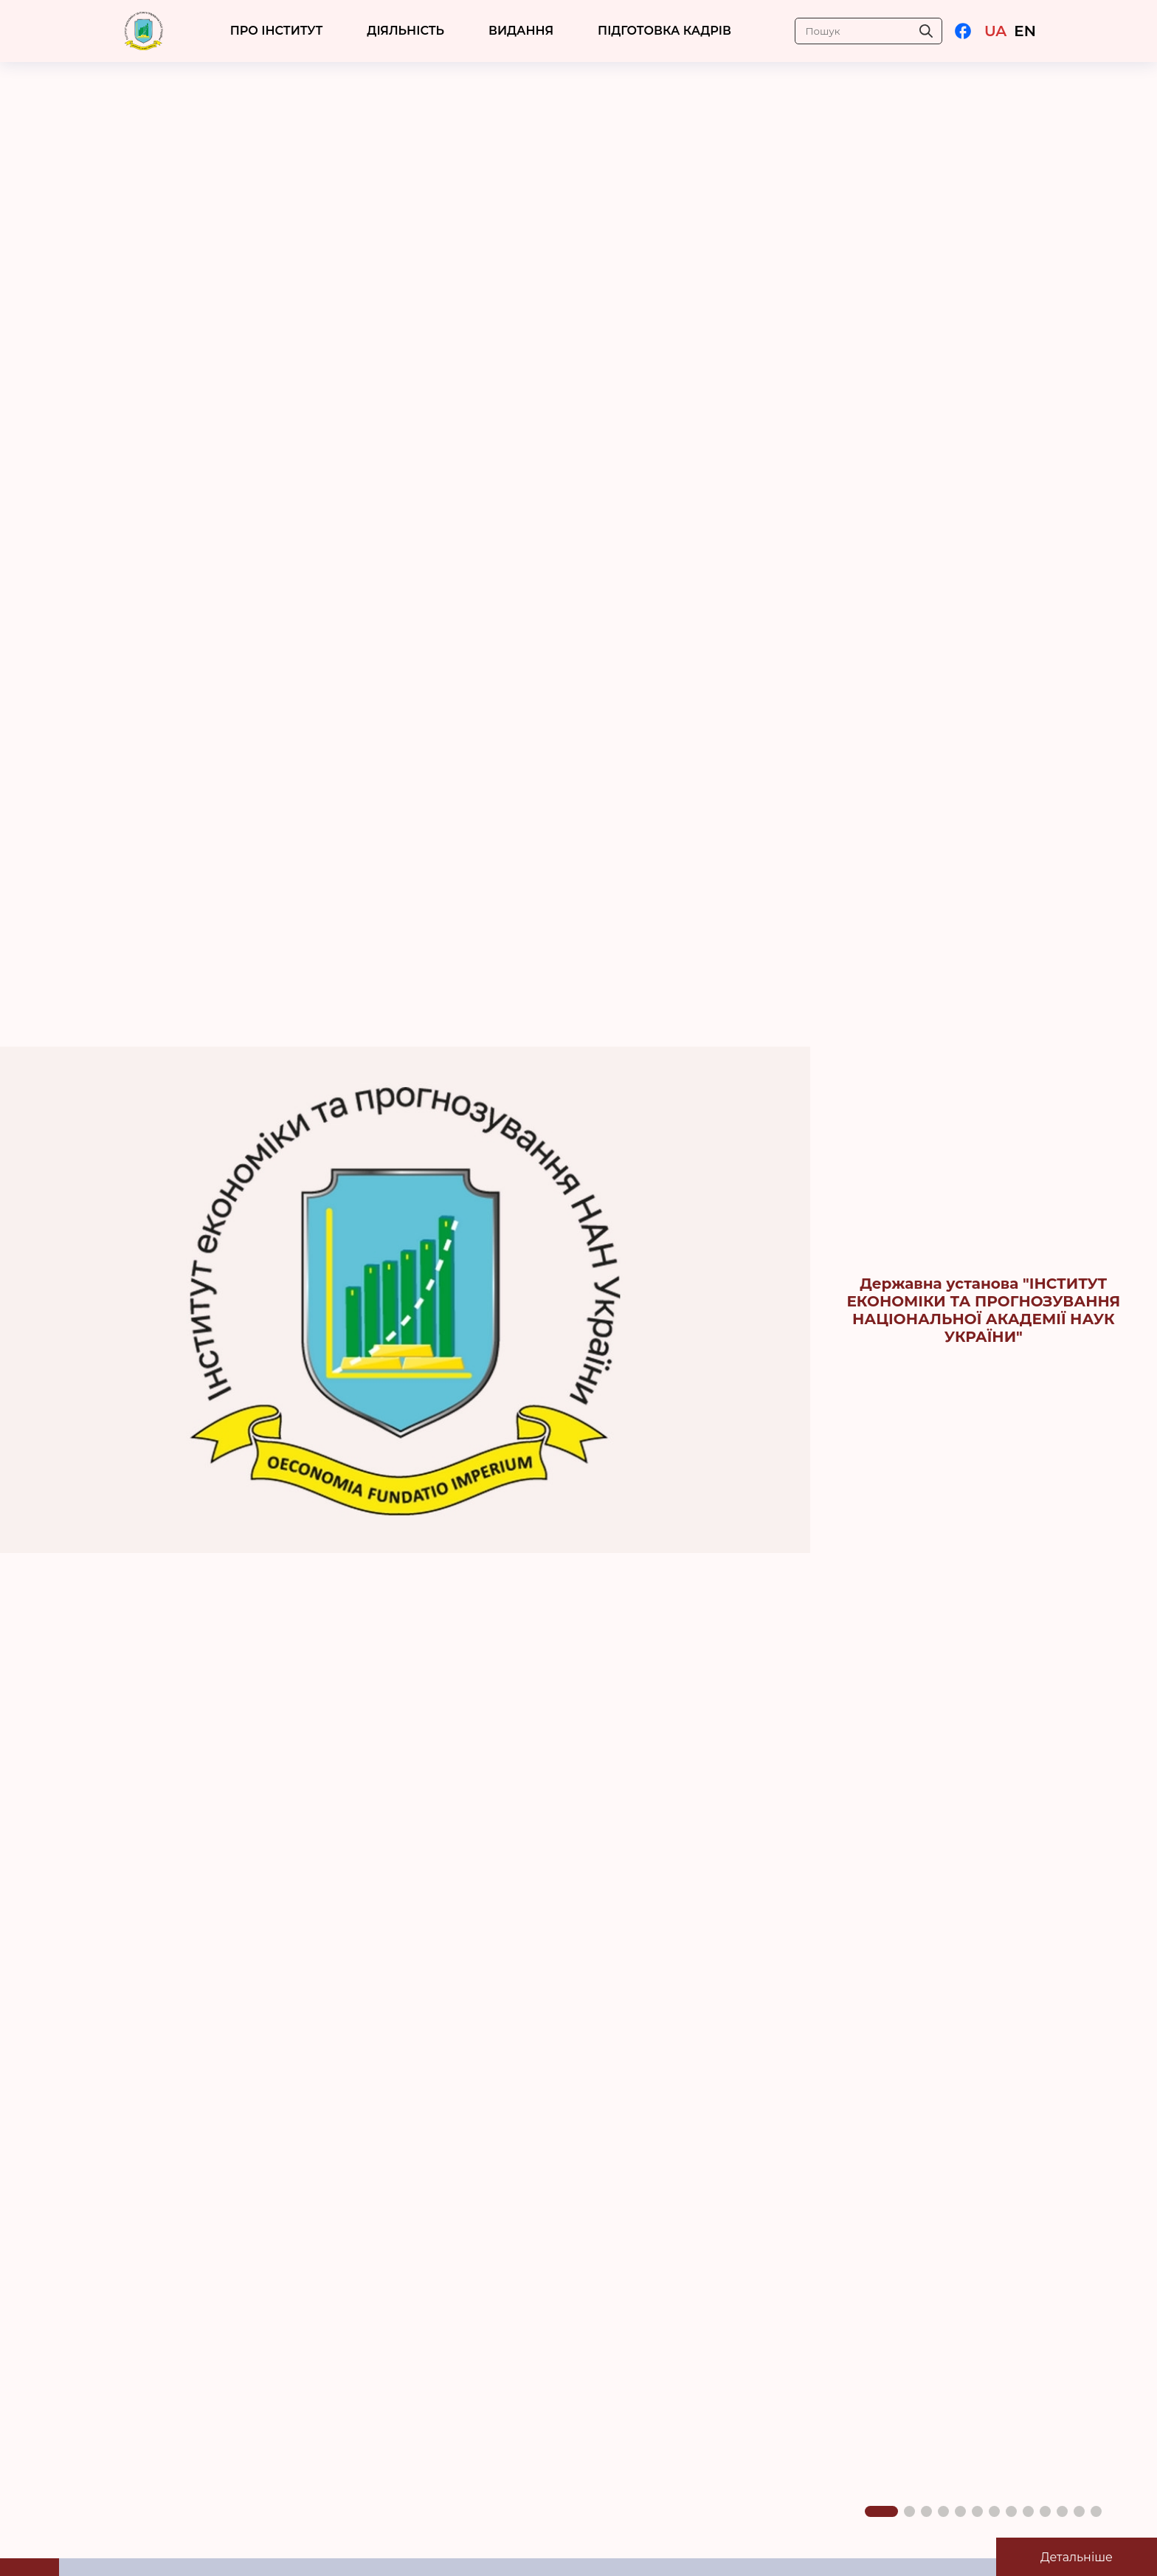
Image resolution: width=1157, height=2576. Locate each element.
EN (1025, 31)
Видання (520, 31)
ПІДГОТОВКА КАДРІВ (664, 31)
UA (995, 31)
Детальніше (1076, 2557)
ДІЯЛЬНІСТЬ (405, 31)
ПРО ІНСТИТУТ (276, 31)
